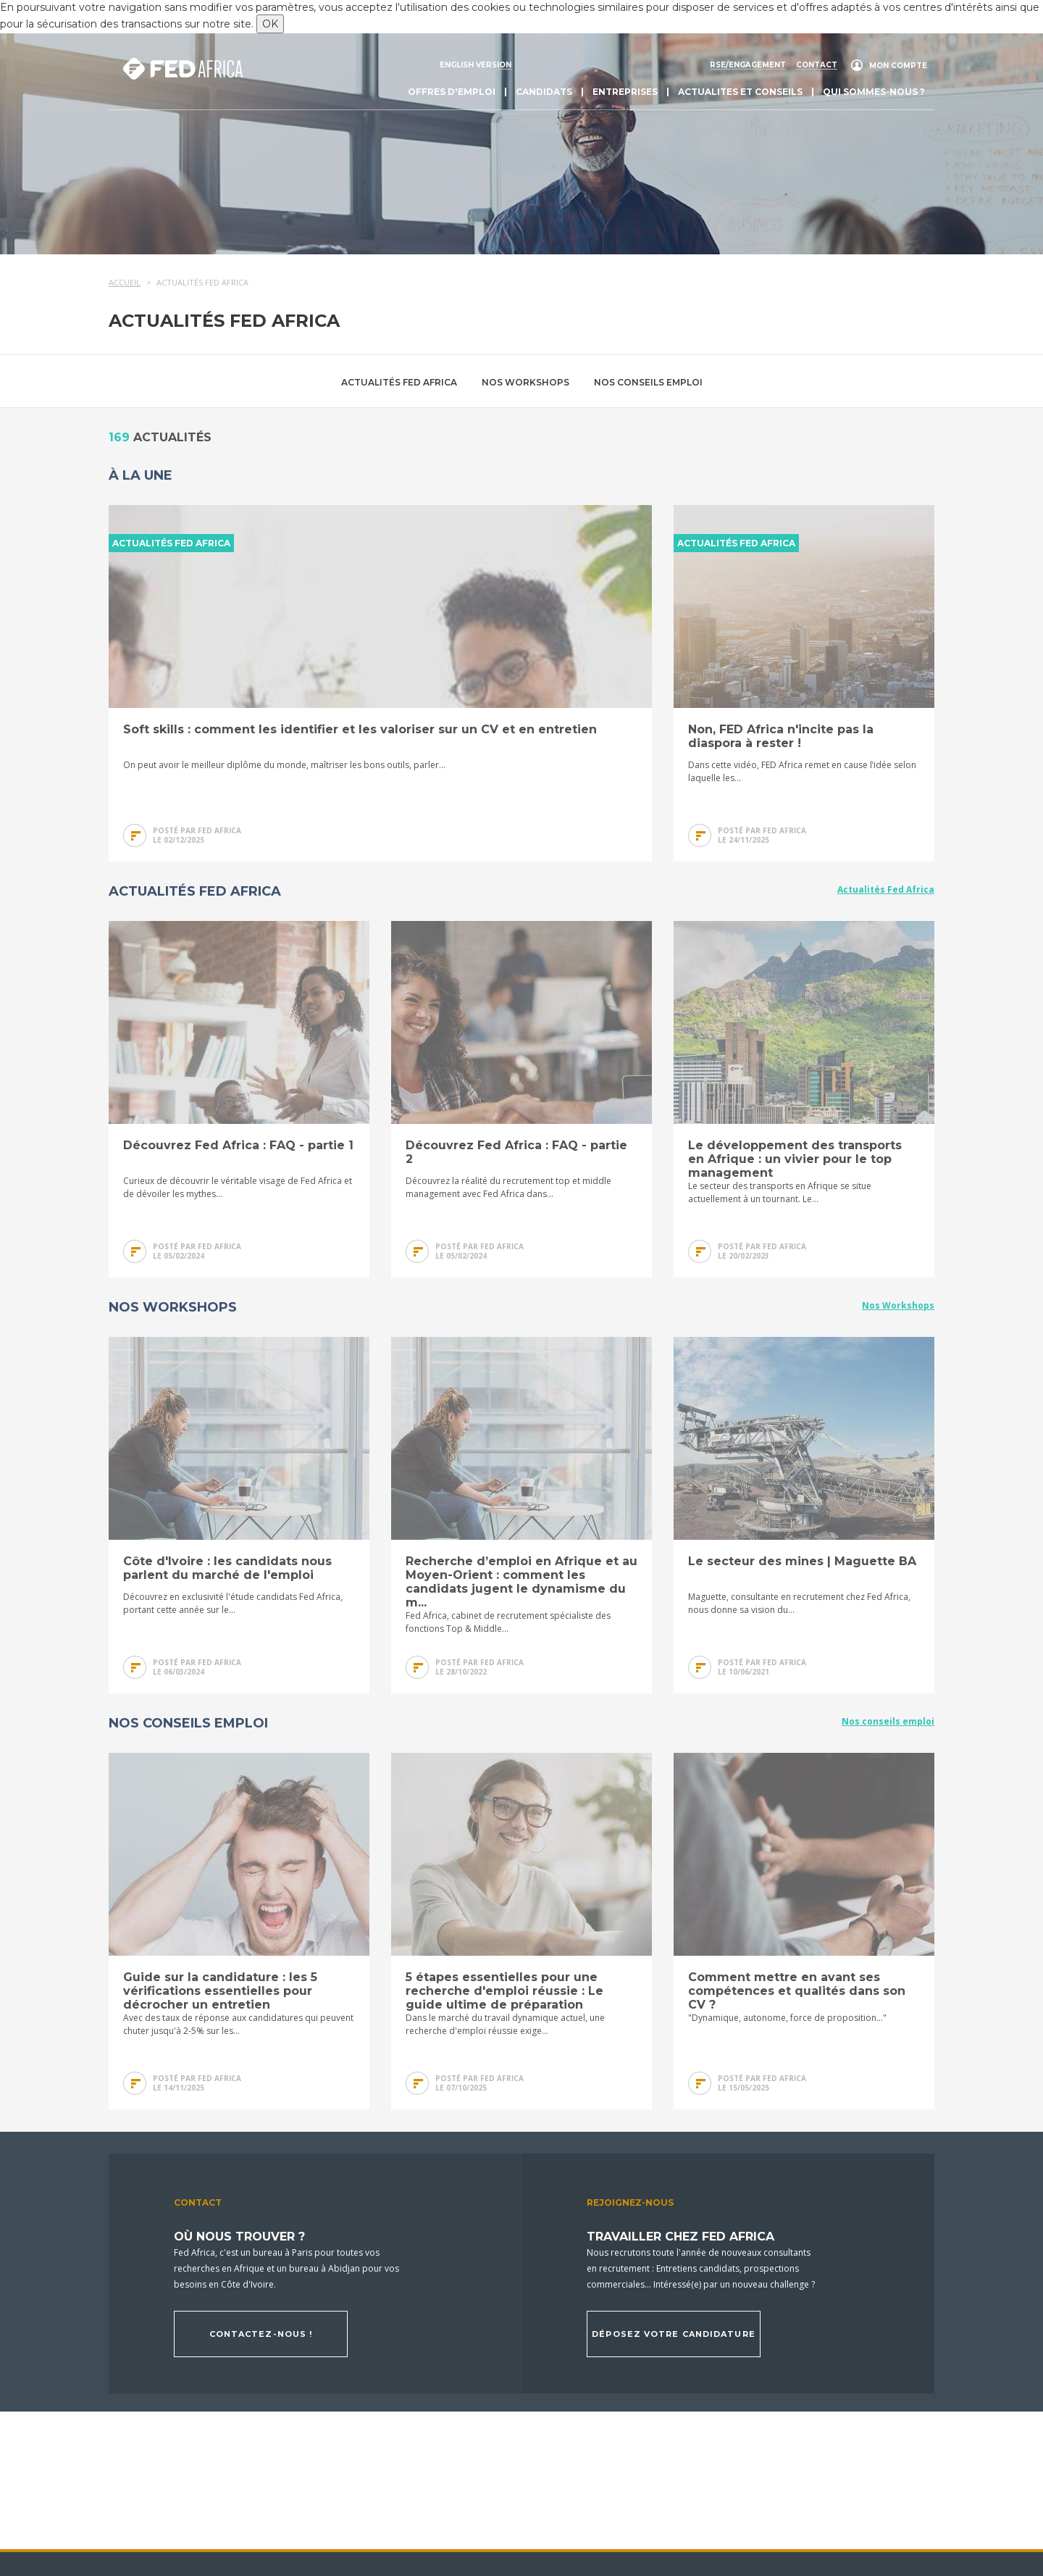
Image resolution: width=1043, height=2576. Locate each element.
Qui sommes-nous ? (874, 91)
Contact (816, 65)
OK (270, 23)
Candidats (544, 91)
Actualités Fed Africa (399, 382)
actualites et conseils (740, 91)
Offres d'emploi (451, 91)
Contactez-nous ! (261, 2334)
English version (475, 65)
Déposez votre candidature (673, 2334)
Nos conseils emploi (648, 382)
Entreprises (625, 91)
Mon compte (898, 66)
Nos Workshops (525, 382)
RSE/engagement (748, 65)
